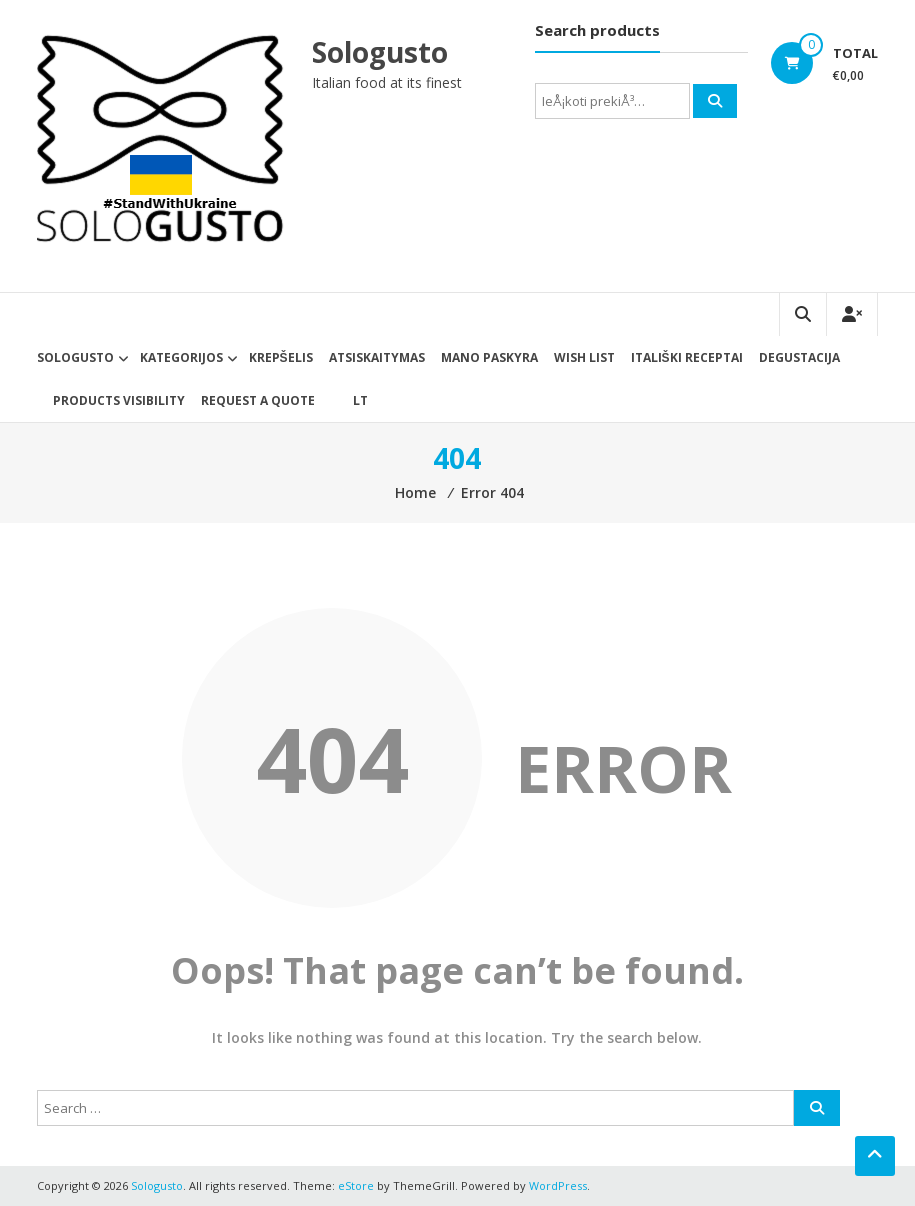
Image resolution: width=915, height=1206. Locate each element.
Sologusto (381, 52)
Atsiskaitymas (377, 357)
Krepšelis (281, 357)
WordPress (558, 1185)
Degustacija (799, 357)
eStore (356, 1185)
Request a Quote (258, 400)
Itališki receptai (687, 357)
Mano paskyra (489, 357)
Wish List (584, 357)
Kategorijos (181, 357)
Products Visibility (119, 400)
